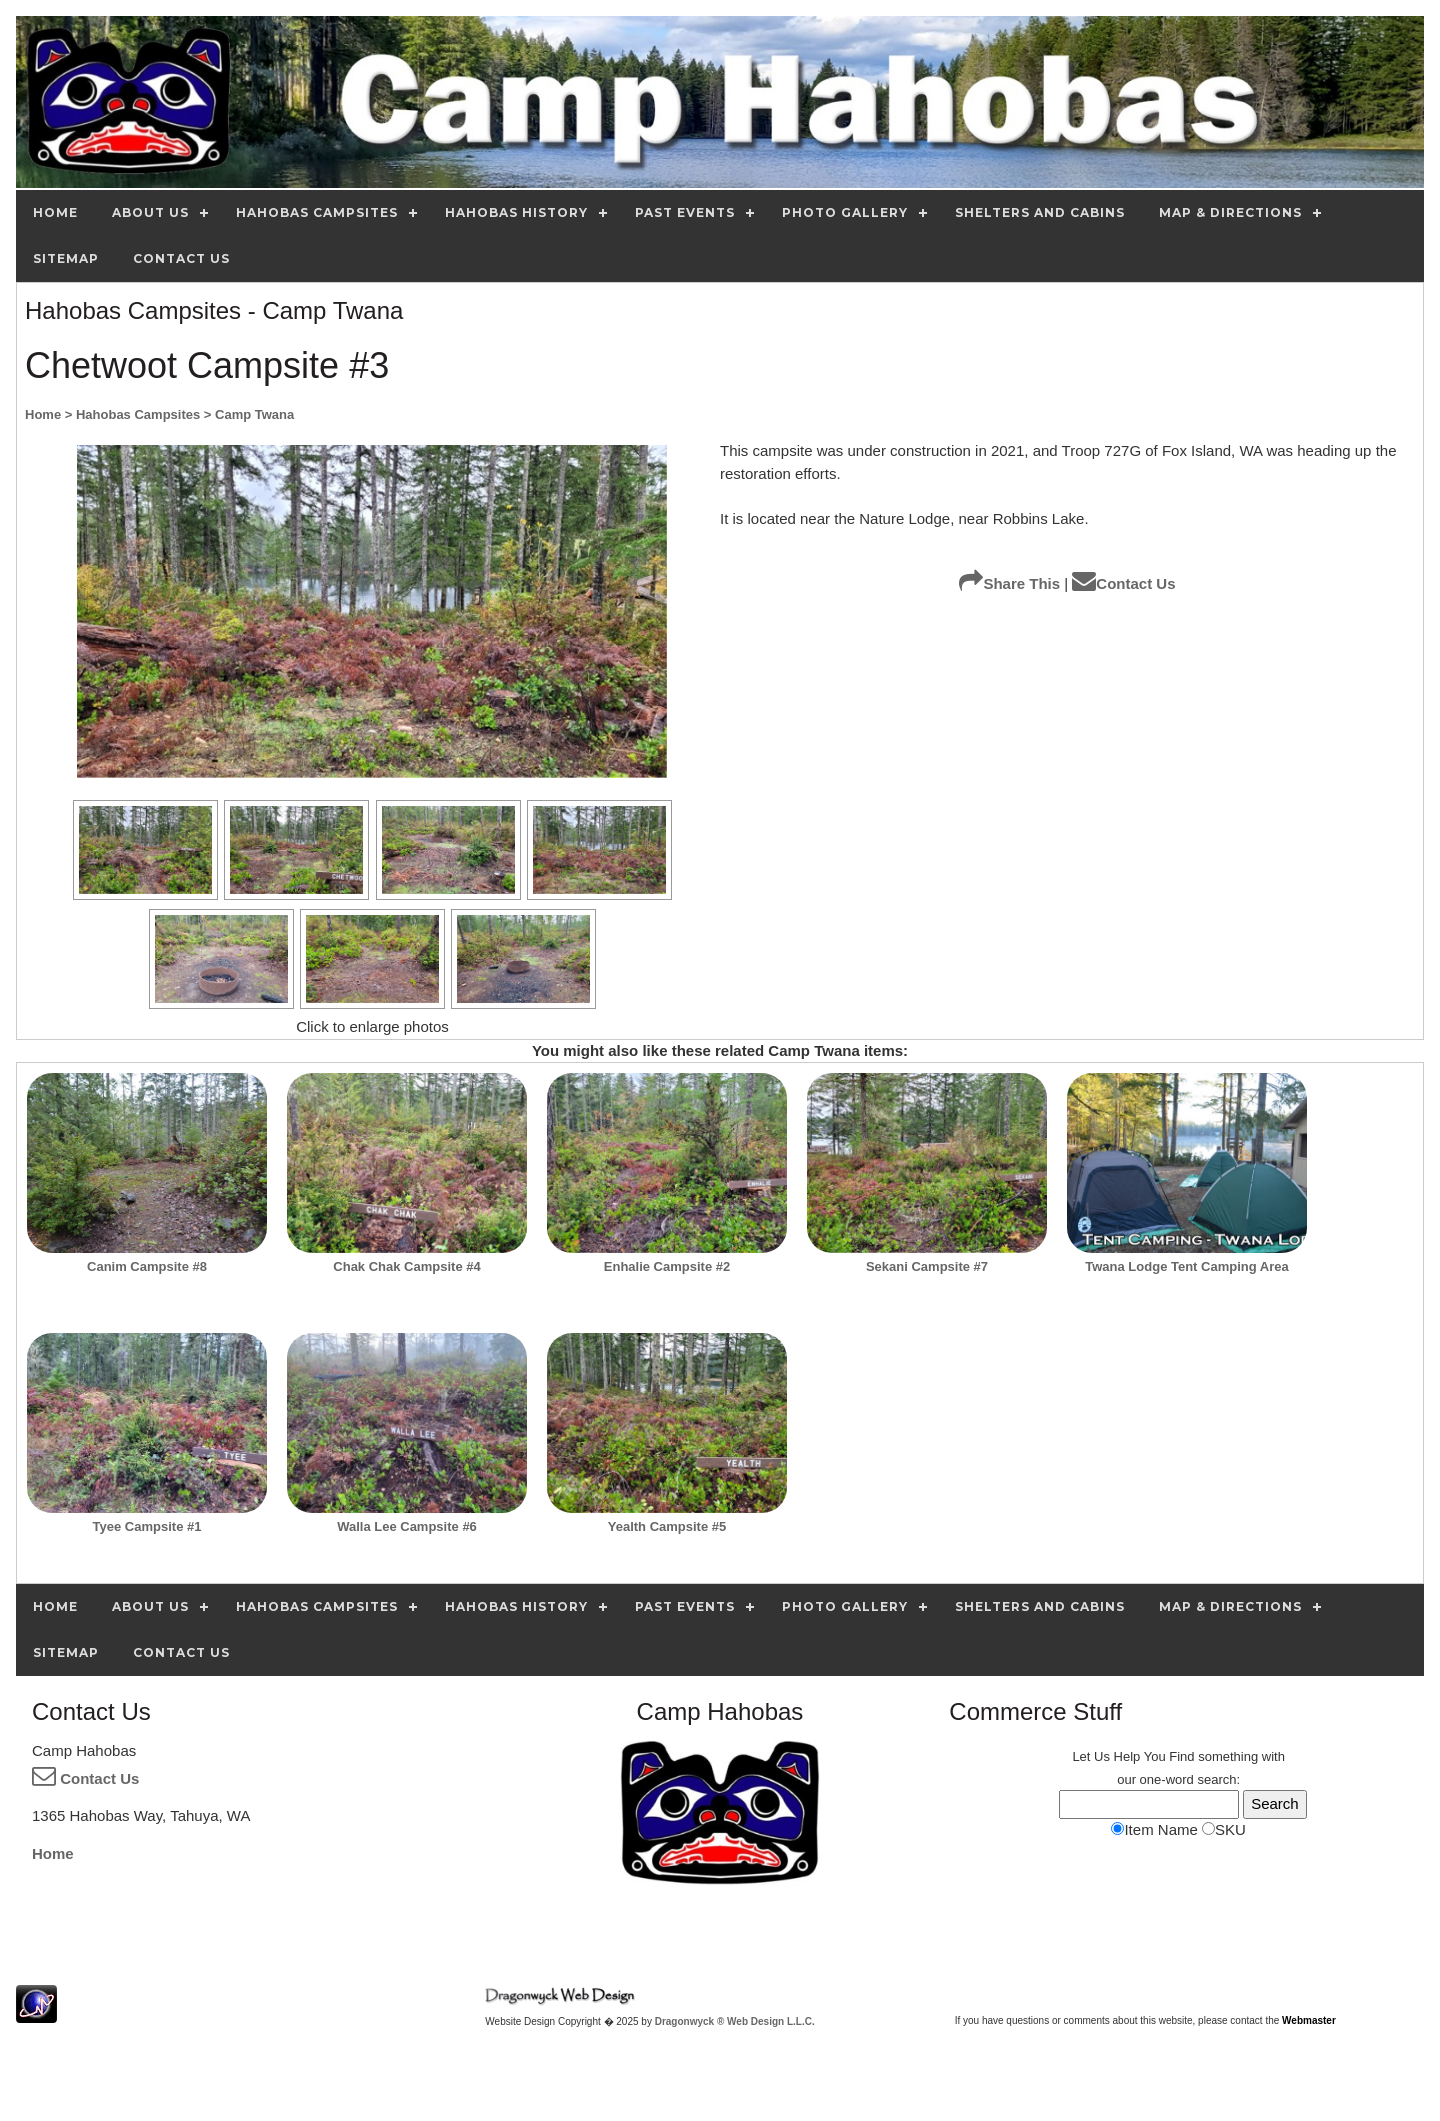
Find (1181, 1756)
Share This (1009, 583)
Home (53, 1853)
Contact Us (1123, 583)
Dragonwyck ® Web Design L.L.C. (735, 2021)
